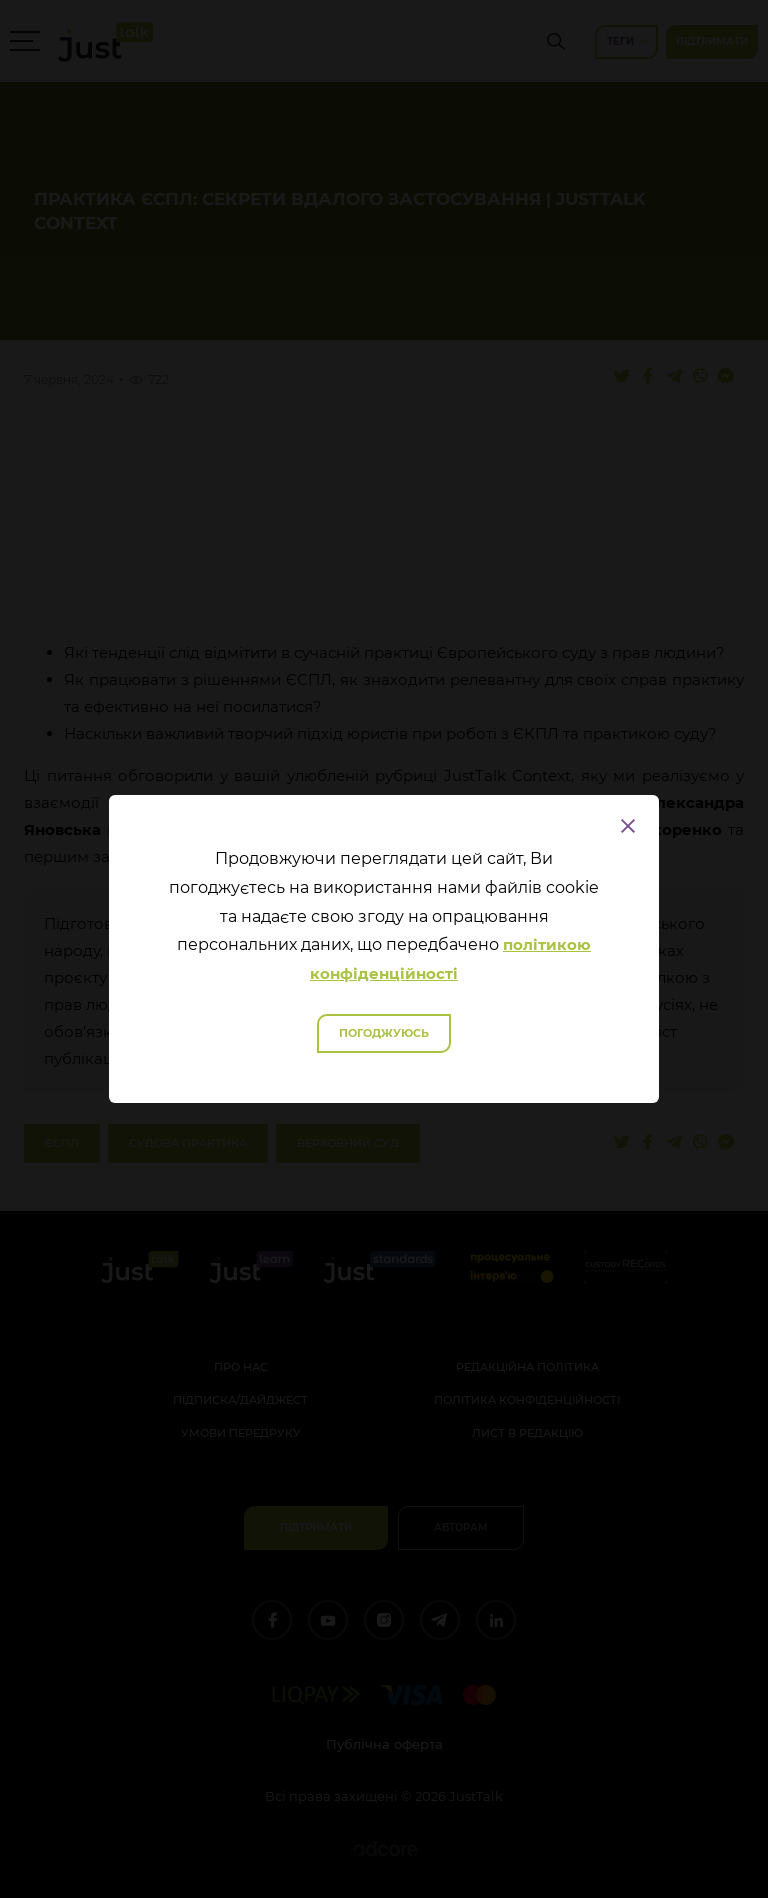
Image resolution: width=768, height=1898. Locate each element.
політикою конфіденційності (450, 959)
